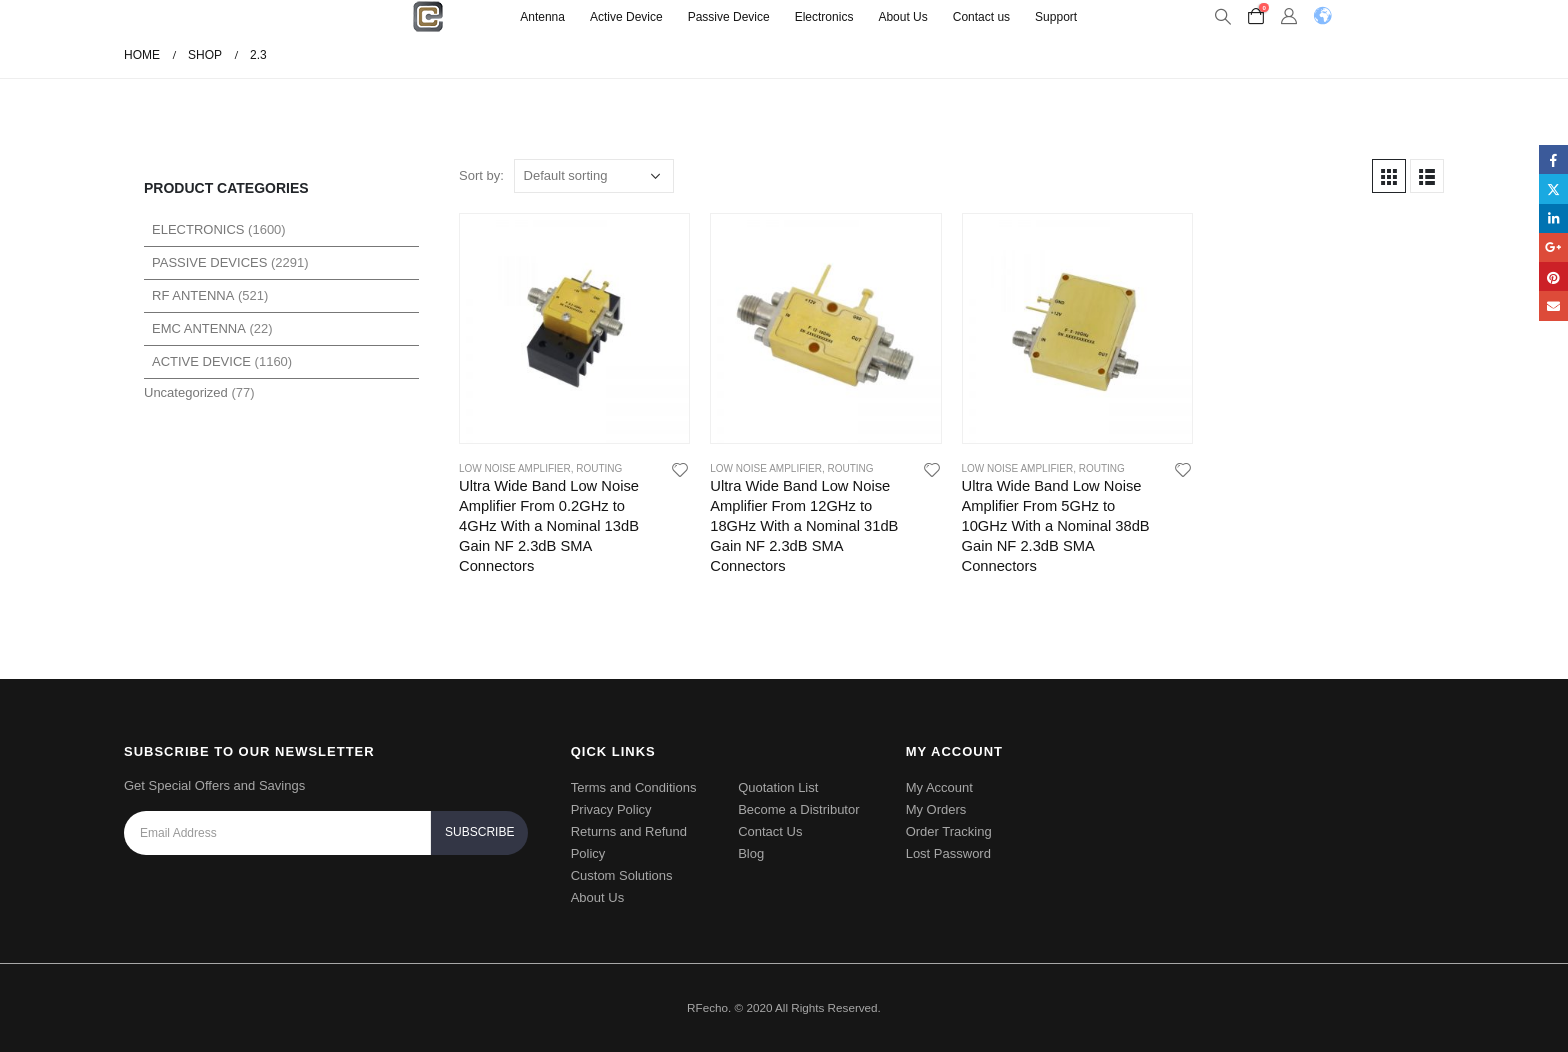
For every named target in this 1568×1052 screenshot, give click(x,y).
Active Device (626, 17)
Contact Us (770, 831)
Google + (1553, 247)
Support (1056, 17)
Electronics (824, 17)
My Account (939, 787)
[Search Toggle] (1222, 17)
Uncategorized (186, 392)
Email (1553, 305)
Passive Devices (209, 262)
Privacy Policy (611, 809)
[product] (574, 328)
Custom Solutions (622, 875)
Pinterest (1553, 276)
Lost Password (948, 853)
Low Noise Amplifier (515, 468)
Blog (751, 853)
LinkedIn (1553, 218)
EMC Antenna (199, 328)
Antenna (542, 17)
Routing (599, 468)
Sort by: (481, 175)
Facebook (1553, 159)
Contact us (981, 17)
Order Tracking (949, 831)
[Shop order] (594, 176)
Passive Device (729, 17)
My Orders (936, 809)
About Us (902, 17)
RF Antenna (193, 295)
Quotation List (778, 787)
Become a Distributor (798, 809)
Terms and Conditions (634, 787)
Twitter (1553, 188)
